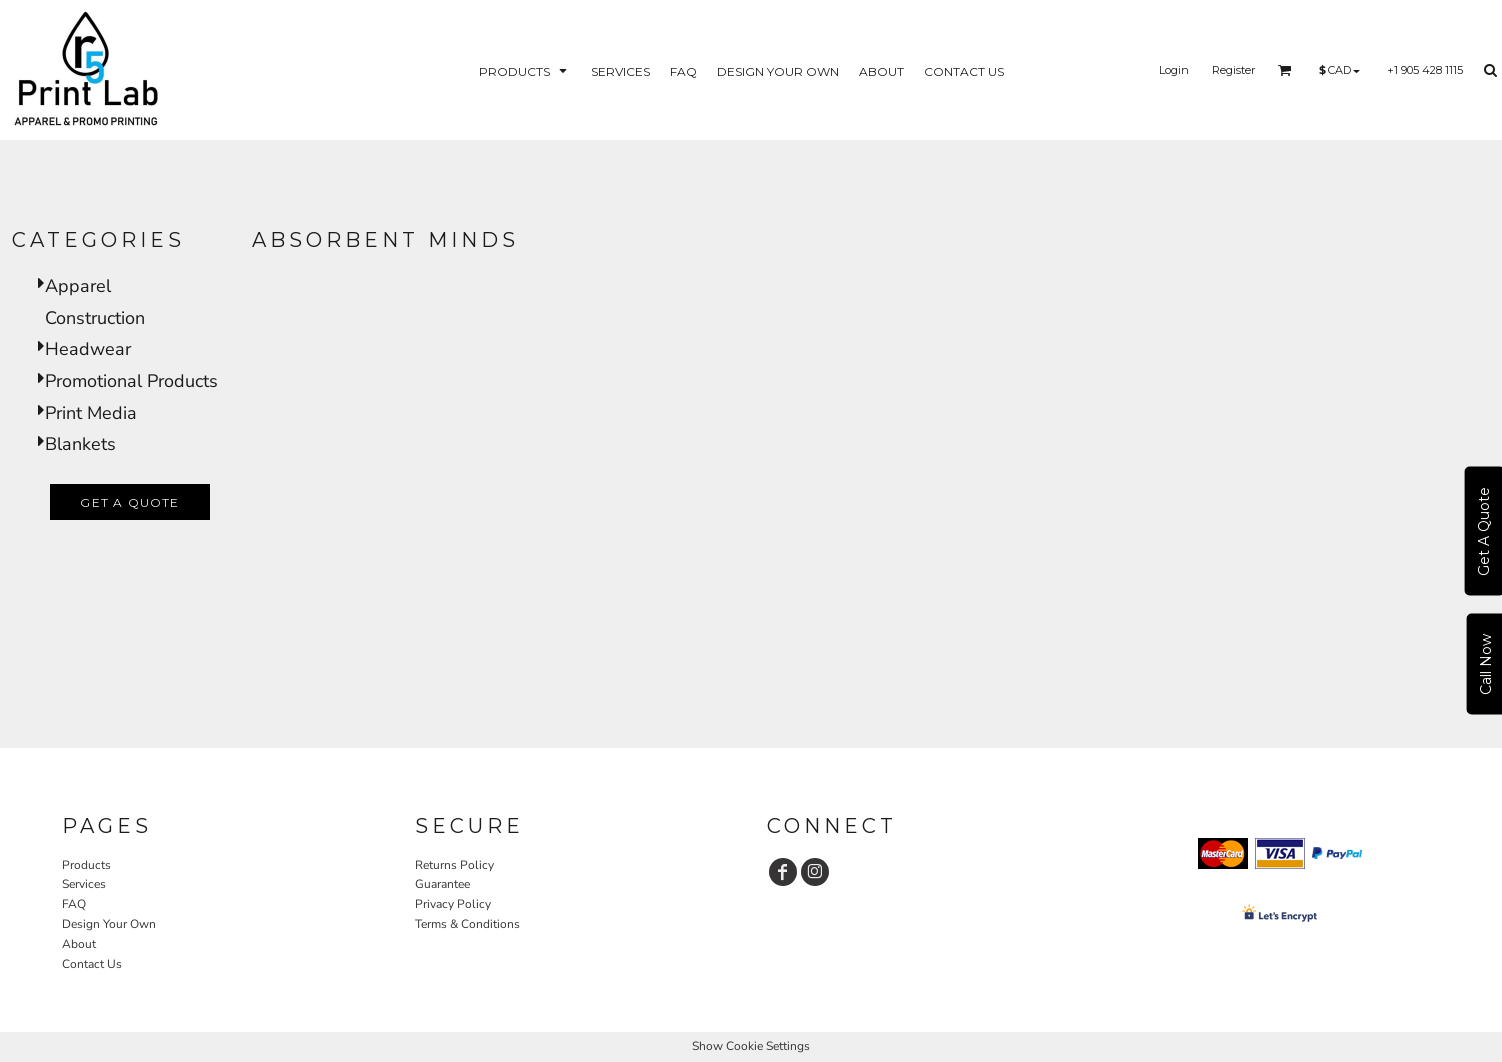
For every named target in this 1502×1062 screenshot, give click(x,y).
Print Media (91, 413)
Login (1174, 70)
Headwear (88, 349)
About (79, 944)
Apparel (78, 286)
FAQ (74, 904)
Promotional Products (131, 381)
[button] (525, 70)
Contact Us (92, 964)
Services (84, 884)
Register (1233, 70)
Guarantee (442, 884)
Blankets (80, 444)
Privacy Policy (453, 904)
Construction (95, 318)
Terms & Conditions (467, 924)
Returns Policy (454, 865)
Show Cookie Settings (751, 1046)
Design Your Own (109, 924)
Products (86, 865)
